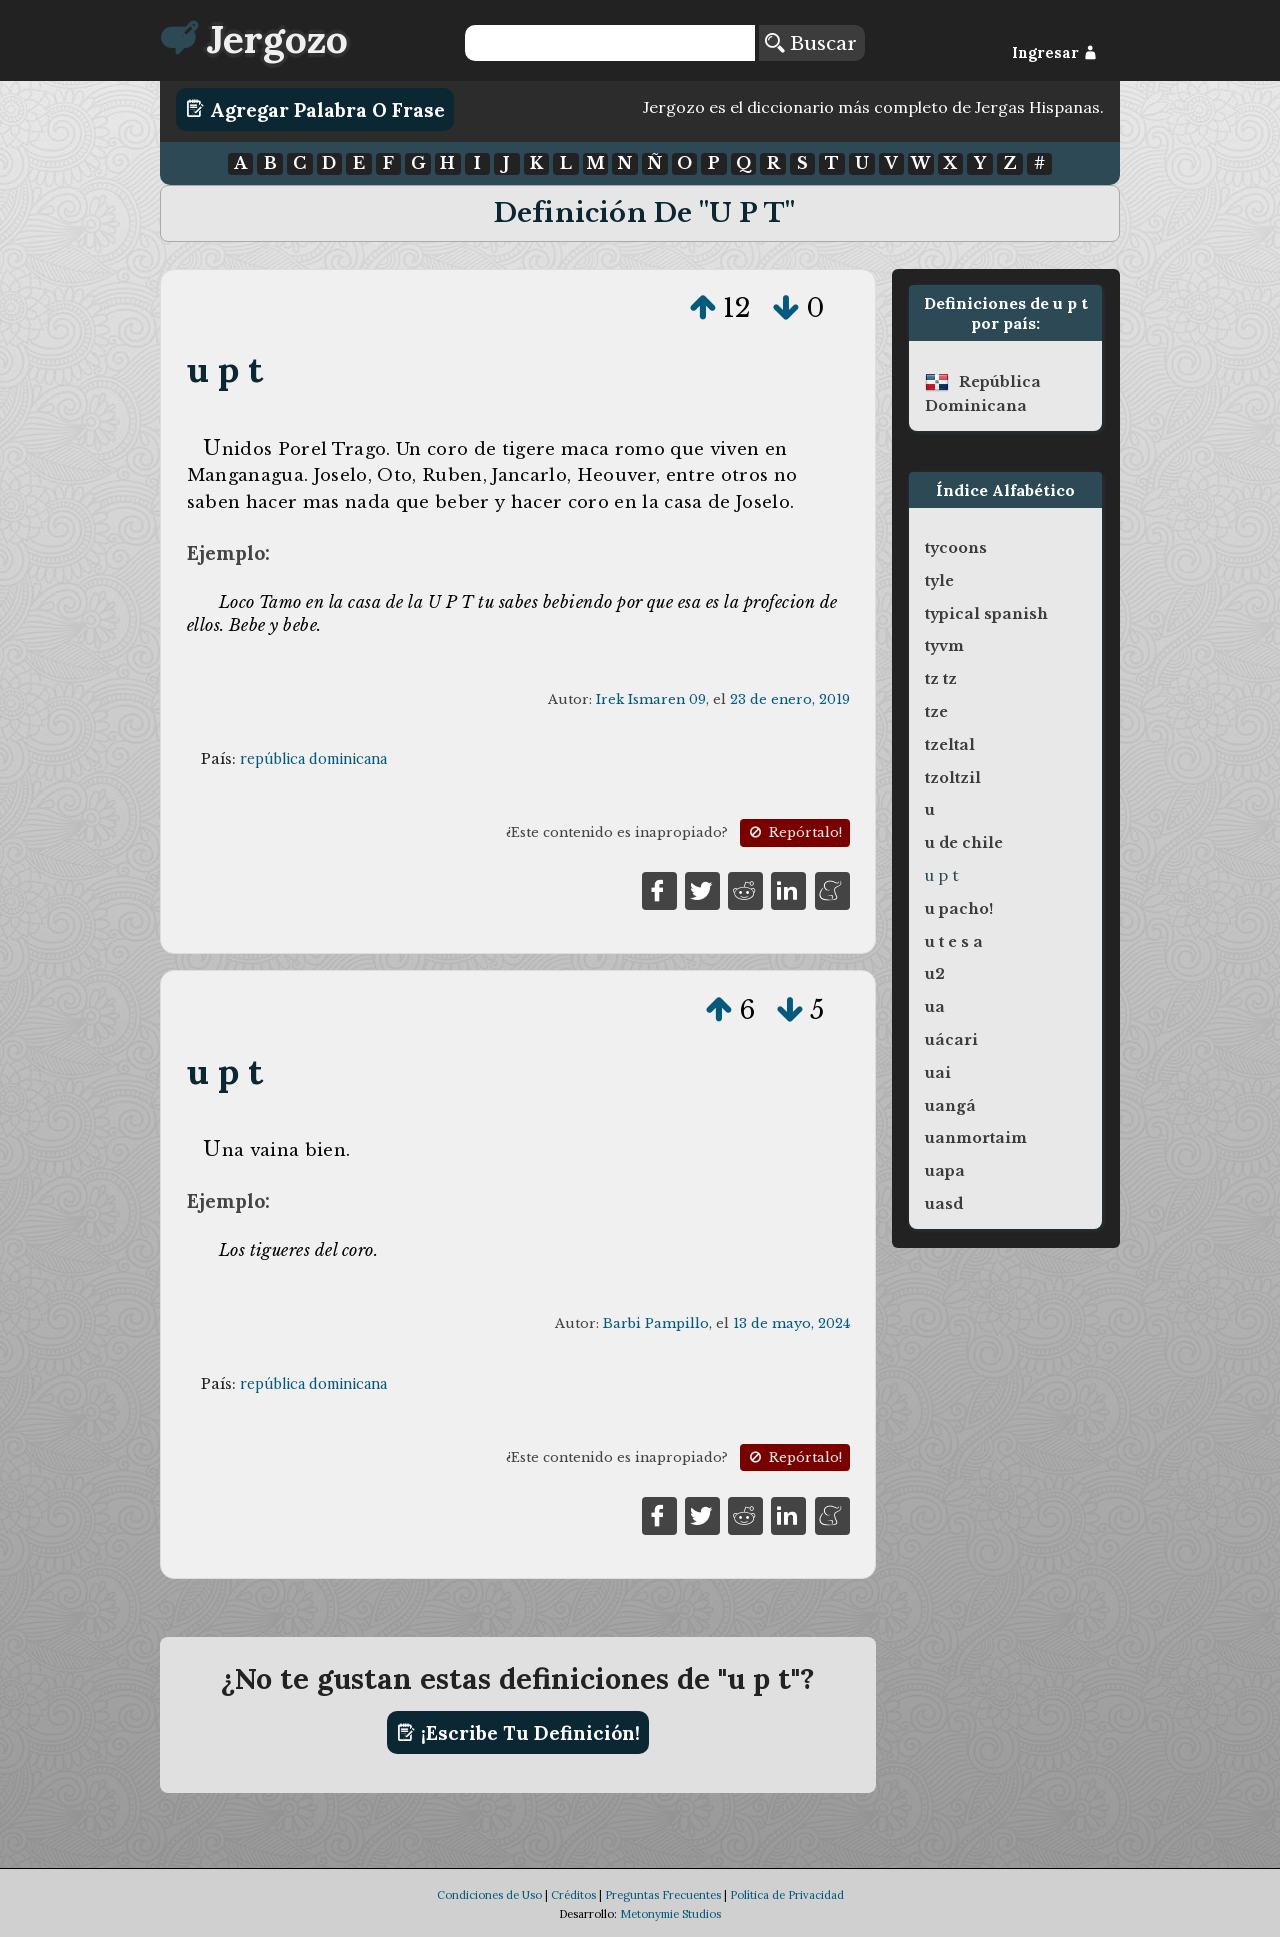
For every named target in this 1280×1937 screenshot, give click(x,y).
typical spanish (986, 614)
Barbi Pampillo (656, 1323)
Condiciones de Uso (489, 1895)
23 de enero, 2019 (790, 699)
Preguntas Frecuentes (663, 1895)
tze (936, 712)
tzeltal (950, 745)
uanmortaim (976, 1138)
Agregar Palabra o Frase (315, 109)
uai (938, 1073)
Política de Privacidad (787, 1895)
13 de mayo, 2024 (791, 1323)
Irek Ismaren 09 (651, 699)
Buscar (811, 43)
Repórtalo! (794, 832)
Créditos (573, 1895)
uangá (950, 1106)
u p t (225, 369)
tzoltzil (953, 778)
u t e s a (954, 942)
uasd (944, 1204)
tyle (939, 581)
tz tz (941, 679)
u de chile (964, 843)
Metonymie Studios (670, 1914)
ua (935, 1007)
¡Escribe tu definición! (518, 1733)
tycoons (956, 548)
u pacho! (959, 909)
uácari (951, 1040)
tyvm (944, 646)
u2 (935, 974)
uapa (945, 1171)
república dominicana (313, 759)
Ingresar (1054, 53)
